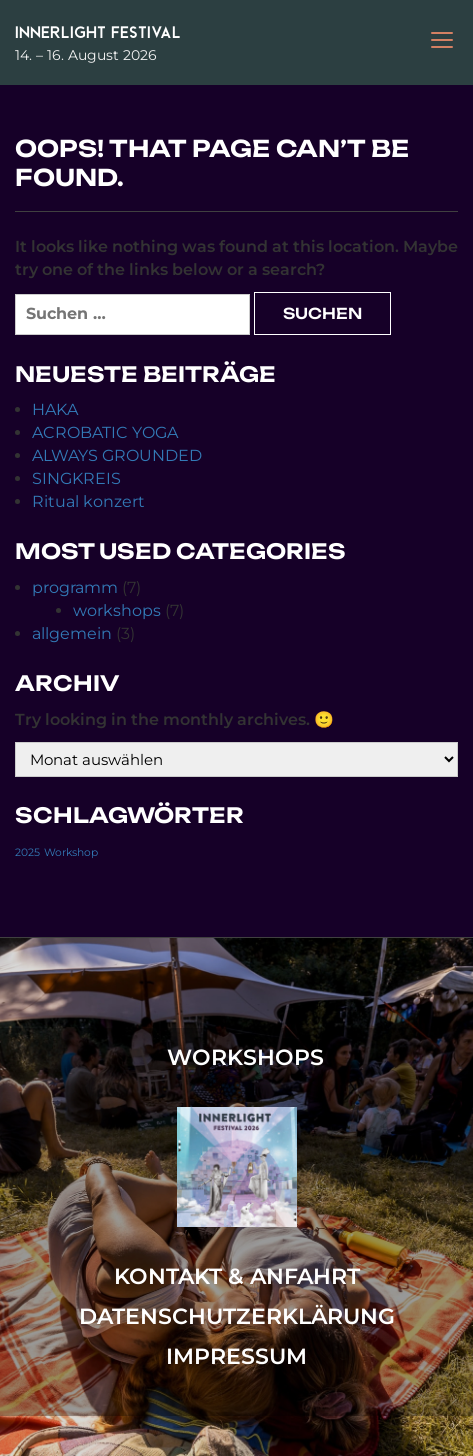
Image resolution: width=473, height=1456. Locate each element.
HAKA (55, 409)
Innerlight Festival (98, 32)
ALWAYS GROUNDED (117, 455)
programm (75, 587)
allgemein (72, 633)
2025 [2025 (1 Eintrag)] (27, 852)
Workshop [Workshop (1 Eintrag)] (71, 852)
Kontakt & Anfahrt (237, 1276)
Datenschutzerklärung (237, 1316)
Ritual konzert (88, 501)
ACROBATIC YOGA (105, 432)
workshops (117, 610)
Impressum (236, 1356)
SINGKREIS (76, 478)
